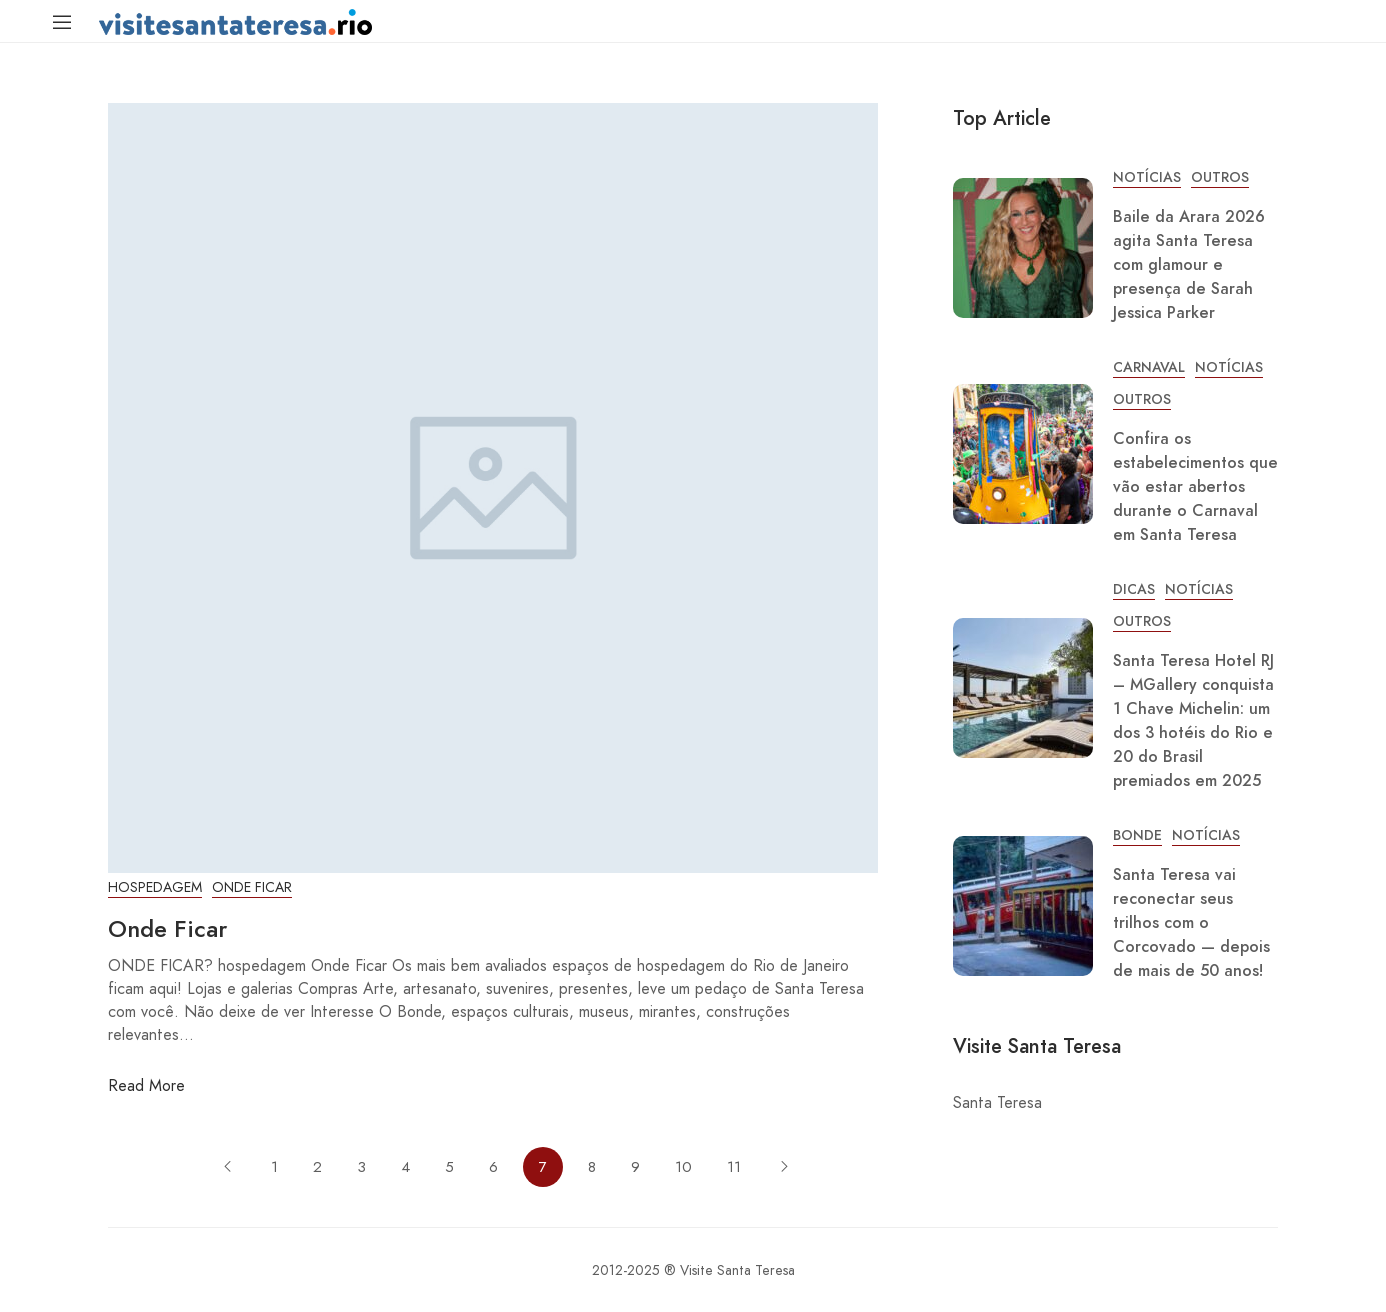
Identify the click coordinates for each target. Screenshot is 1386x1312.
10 (683, 1167)
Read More (146, 1085)
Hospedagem (155, 887)
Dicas (1134, 589)
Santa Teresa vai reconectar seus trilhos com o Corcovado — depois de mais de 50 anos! (1191, 923)
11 (734, 1167)
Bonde (1137, 835)
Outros (1220, 177)
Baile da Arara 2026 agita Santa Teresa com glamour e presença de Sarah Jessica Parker (1189, 265)
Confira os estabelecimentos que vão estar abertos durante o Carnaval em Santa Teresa (1195, 487)
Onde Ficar (252, 887)
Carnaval (1149, 367)
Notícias (1147, 177)
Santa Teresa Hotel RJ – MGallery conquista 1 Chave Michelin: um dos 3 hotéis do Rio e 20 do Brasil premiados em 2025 (1193, 721)
